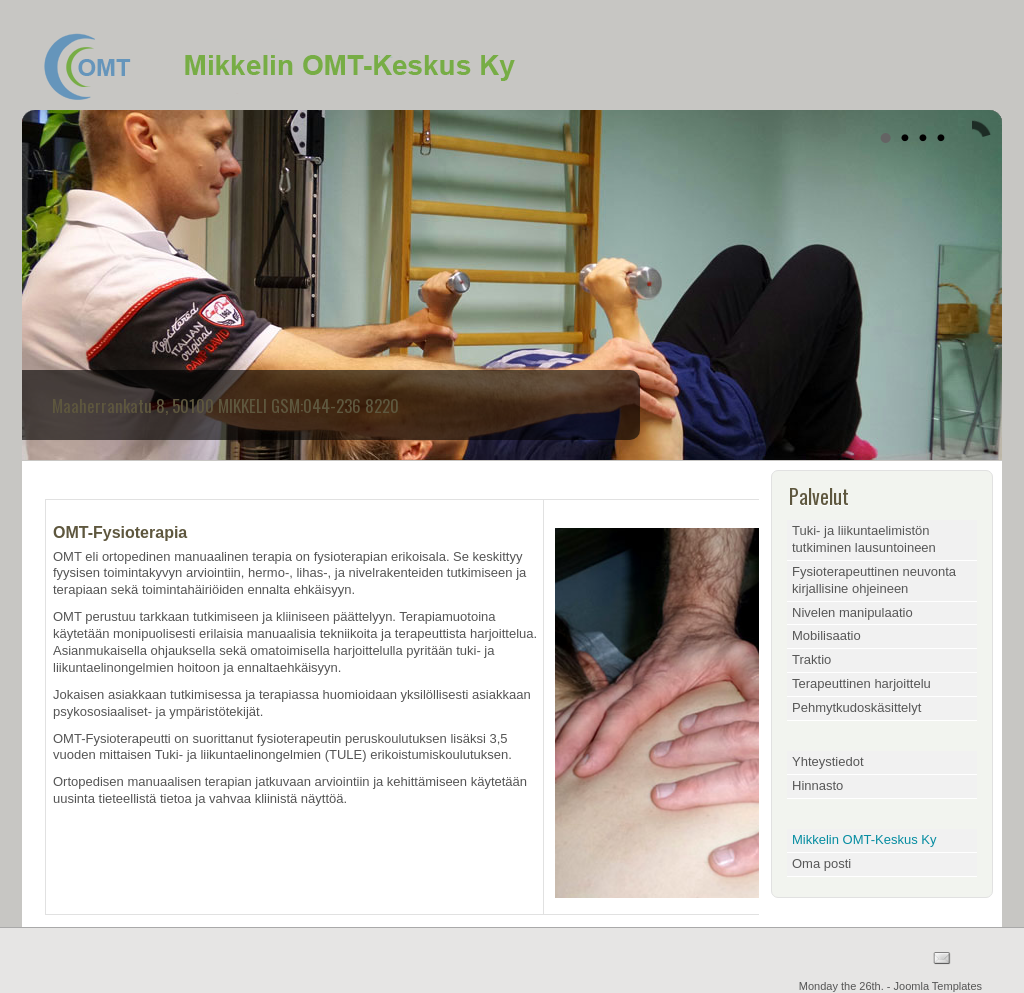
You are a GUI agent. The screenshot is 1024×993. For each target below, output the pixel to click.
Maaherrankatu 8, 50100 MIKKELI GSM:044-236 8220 (225, 405)
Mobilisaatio (826, 635)
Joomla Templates (938, 986)
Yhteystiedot (828, 761)
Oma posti (821, 863)
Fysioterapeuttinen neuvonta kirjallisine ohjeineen (874, 580)
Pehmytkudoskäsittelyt (856, 707)
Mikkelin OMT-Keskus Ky (864, 839)
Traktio (811, 659)
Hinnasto (817, 785)
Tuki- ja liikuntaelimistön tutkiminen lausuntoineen (864, 539)
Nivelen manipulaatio (852, 612)
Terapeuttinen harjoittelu (861, 683)
